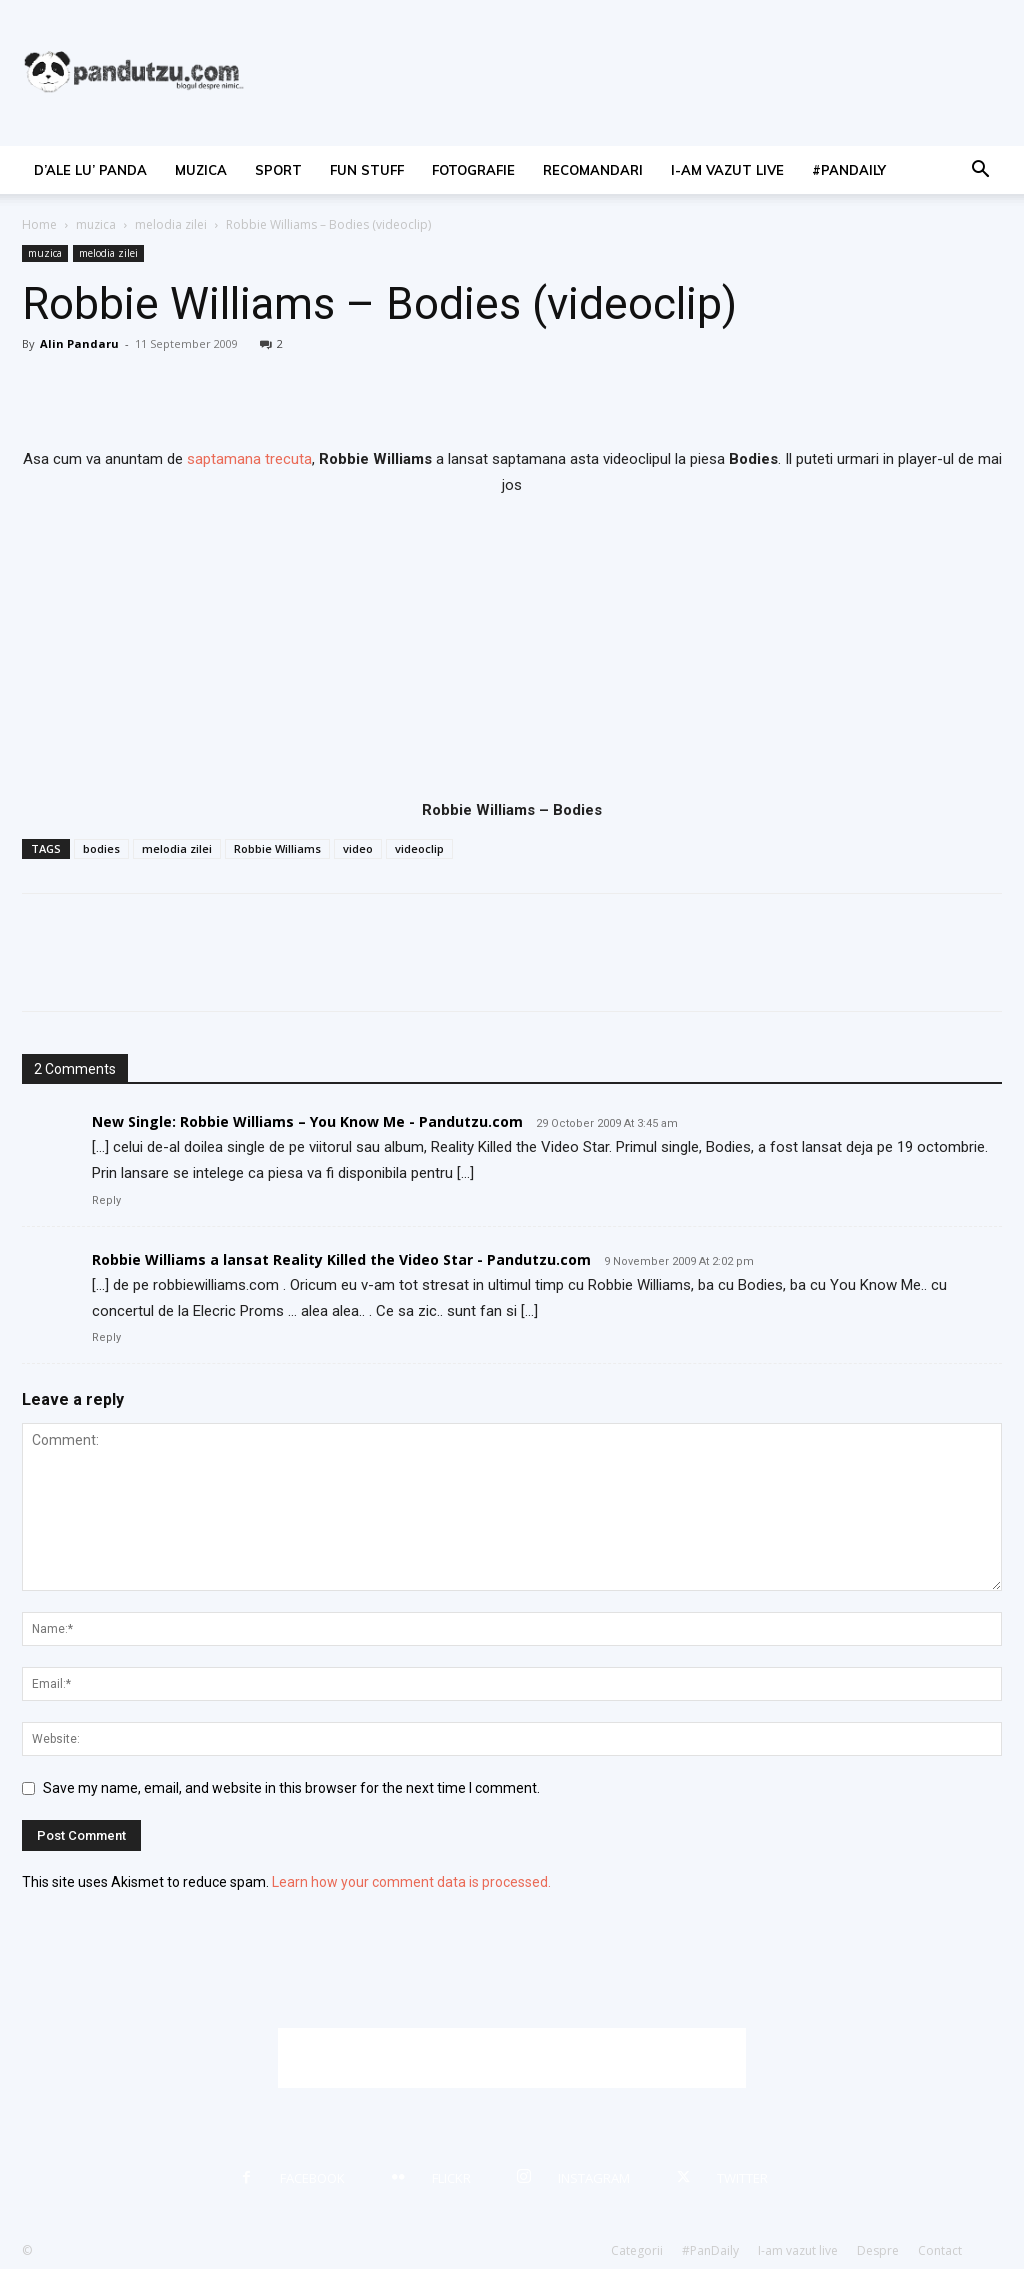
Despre (878, 2250)
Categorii (637, 2250)
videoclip (419, 848)
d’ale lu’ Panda (90, 170)
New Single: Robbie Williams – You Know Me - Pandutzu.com (307, 1121)
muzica (201, 170)
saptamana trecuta (249, 459)
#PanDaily (849, 170)
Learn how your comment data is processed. (411, 1882)
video (358, 848)
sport (278, 170)
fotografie (473, 170)
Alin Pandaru (79, 343)
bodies (101, 848)
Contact (940, 2250)
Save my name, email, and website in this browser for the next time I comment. (291, 1788)
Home (39, 224)
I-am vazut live (727, 170)
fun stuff (367, 170)
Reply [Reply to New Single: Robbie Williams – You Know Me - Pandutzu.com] (106, 1200)
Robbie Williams (277, 848)
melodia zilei (171, 224)
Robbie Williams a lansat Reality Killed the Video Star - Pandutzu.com (341, 1259)
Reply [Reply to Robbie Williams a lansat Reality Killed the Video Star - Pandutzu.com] (106, 1337)
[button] (980, 171)
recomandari (593, 170)
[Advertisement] (512, 2058)
